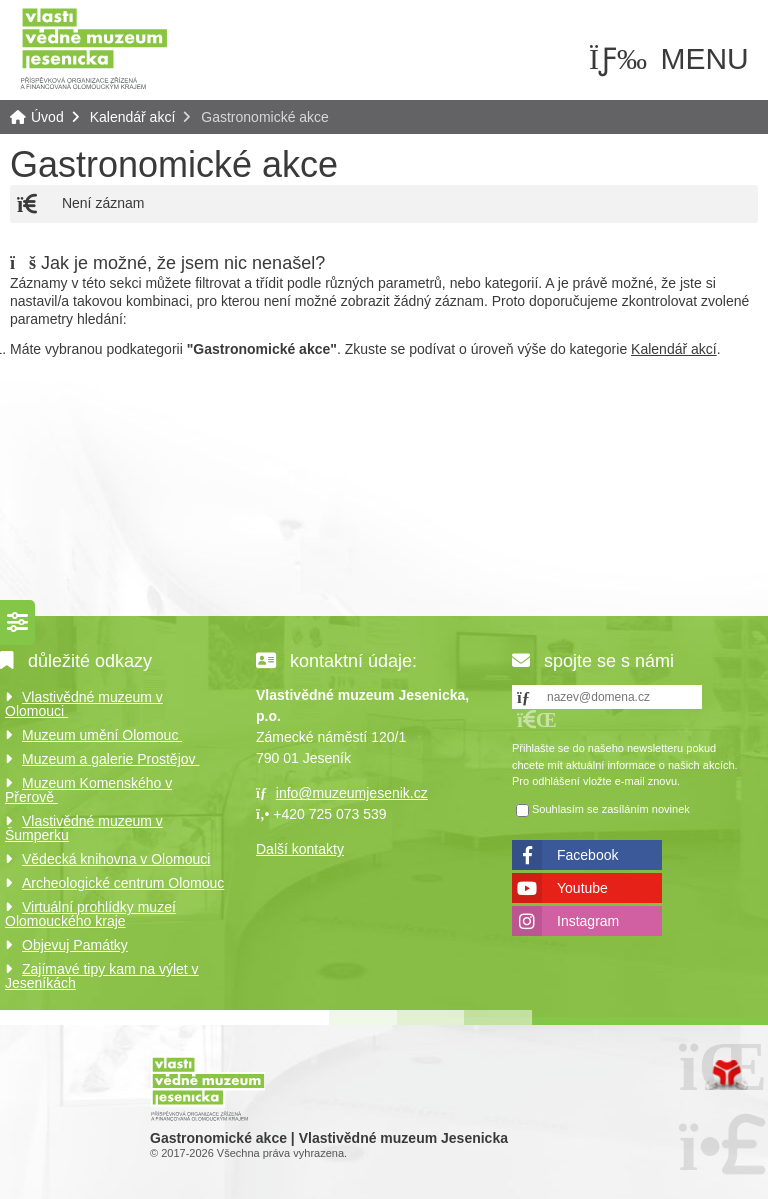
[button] (537, 719)
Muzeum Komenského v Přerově (88, 790)
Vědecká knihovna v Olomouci (116, 859)
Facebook (587, 855)
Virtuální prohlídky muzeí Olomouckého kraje (90, 914)
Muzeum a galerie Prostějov (110, 759)
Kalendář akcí (133, 117)
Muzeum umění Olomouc (102, 735)
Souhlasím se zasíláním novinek (611, 809)
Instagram (588, 921)
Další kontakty (300, 849)
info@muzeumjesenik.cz (352, 793)
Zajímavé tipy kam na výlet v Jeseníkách (102, 976)
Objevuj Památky (75, 945)
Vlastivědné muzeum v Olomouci (84, 704)
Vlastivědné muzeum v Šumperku (84, 828)
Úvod (94, 47)
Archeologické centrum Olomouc (123, 883)
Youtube (582, 888)
